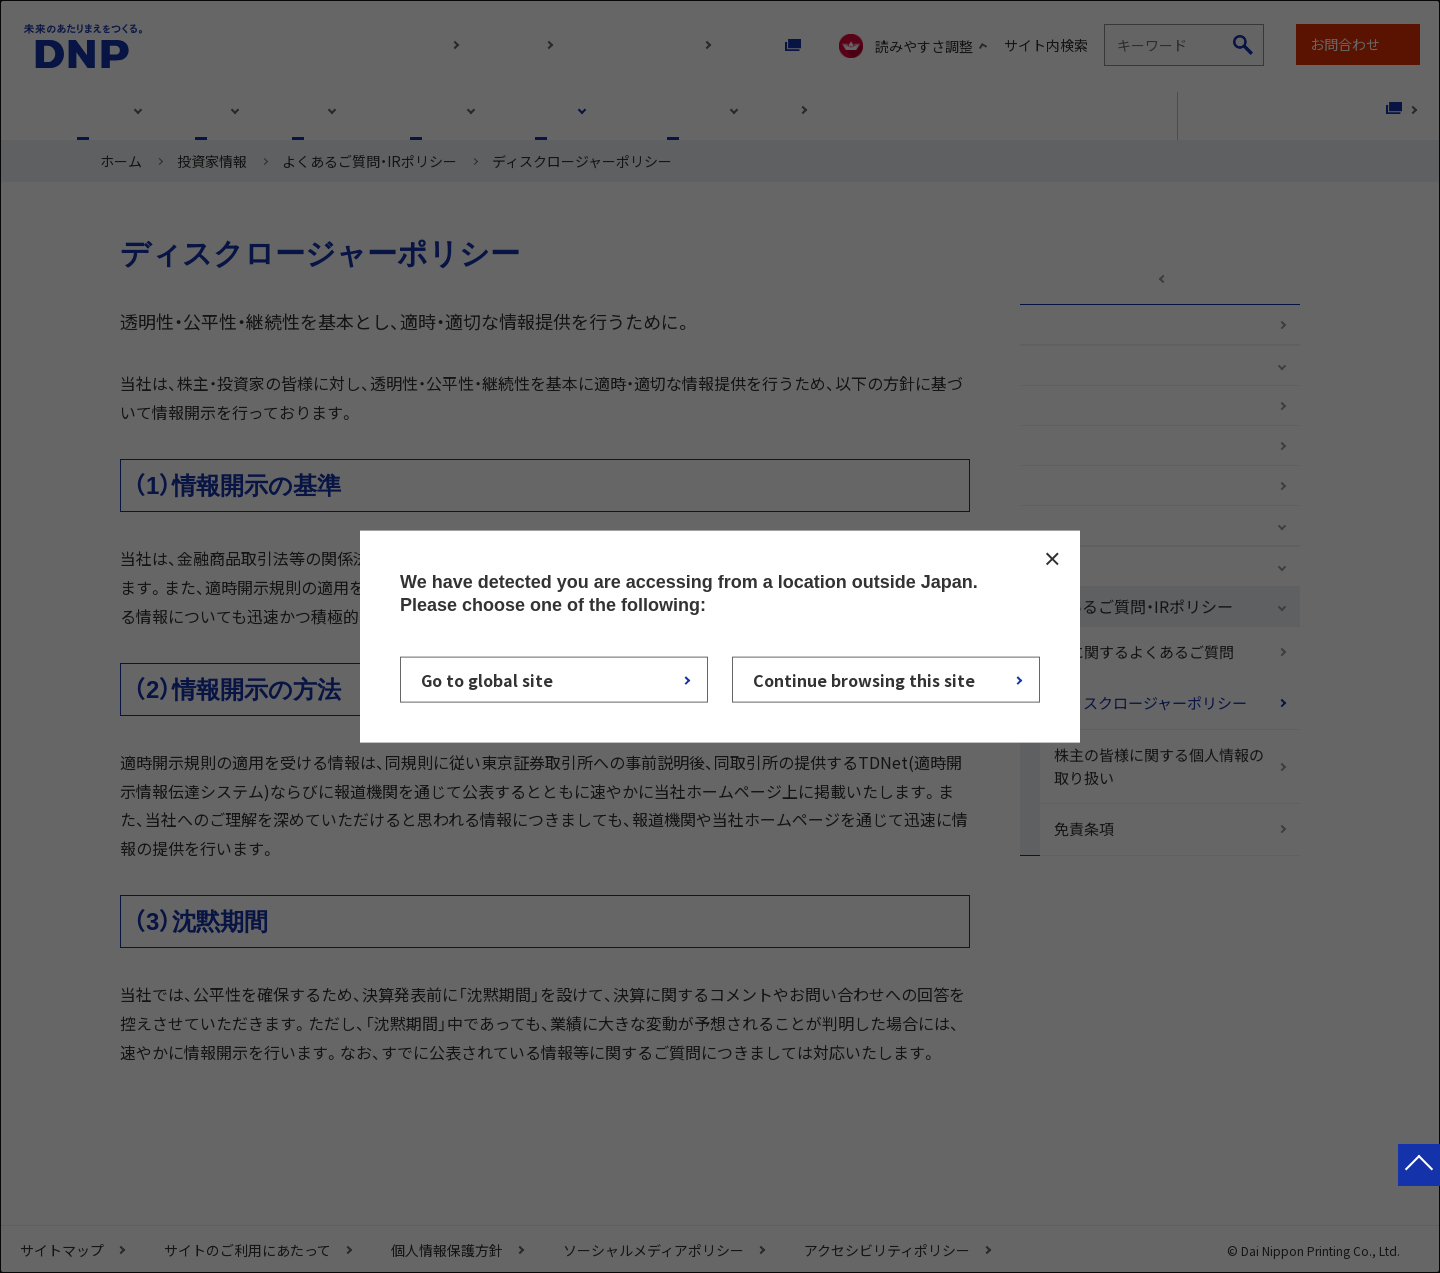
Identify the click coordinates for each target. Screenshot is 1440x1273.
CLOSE (1052, 558)
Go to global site (487, 680)
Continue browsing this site (864, 680)
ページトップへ (1419, 1185)
